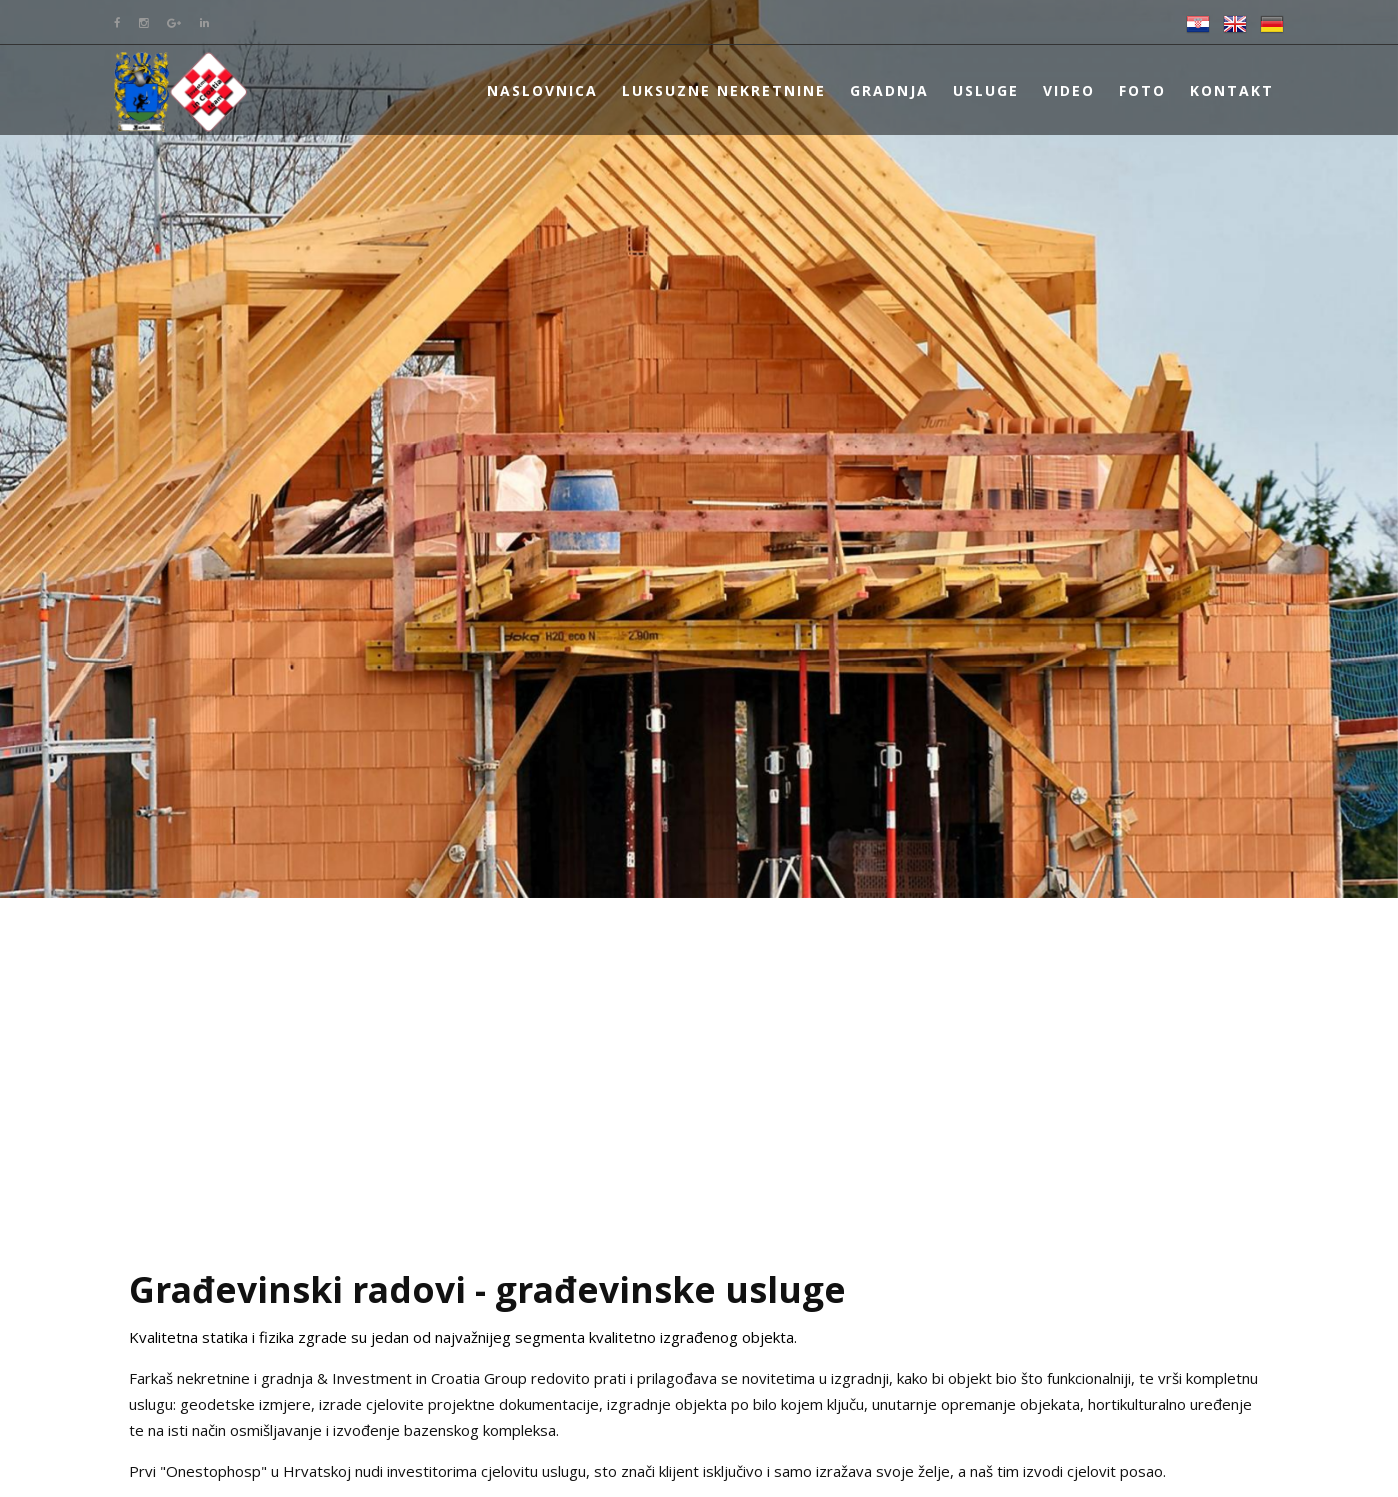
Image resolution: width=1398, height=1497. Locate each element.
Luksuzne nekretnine (724, 90)
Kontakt (1232, 90)
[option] (699, 449)
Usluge (986, 90)
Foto (1142, 90)
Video (1069, 90)
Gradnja (889, 90)
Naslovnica (542, 90)
